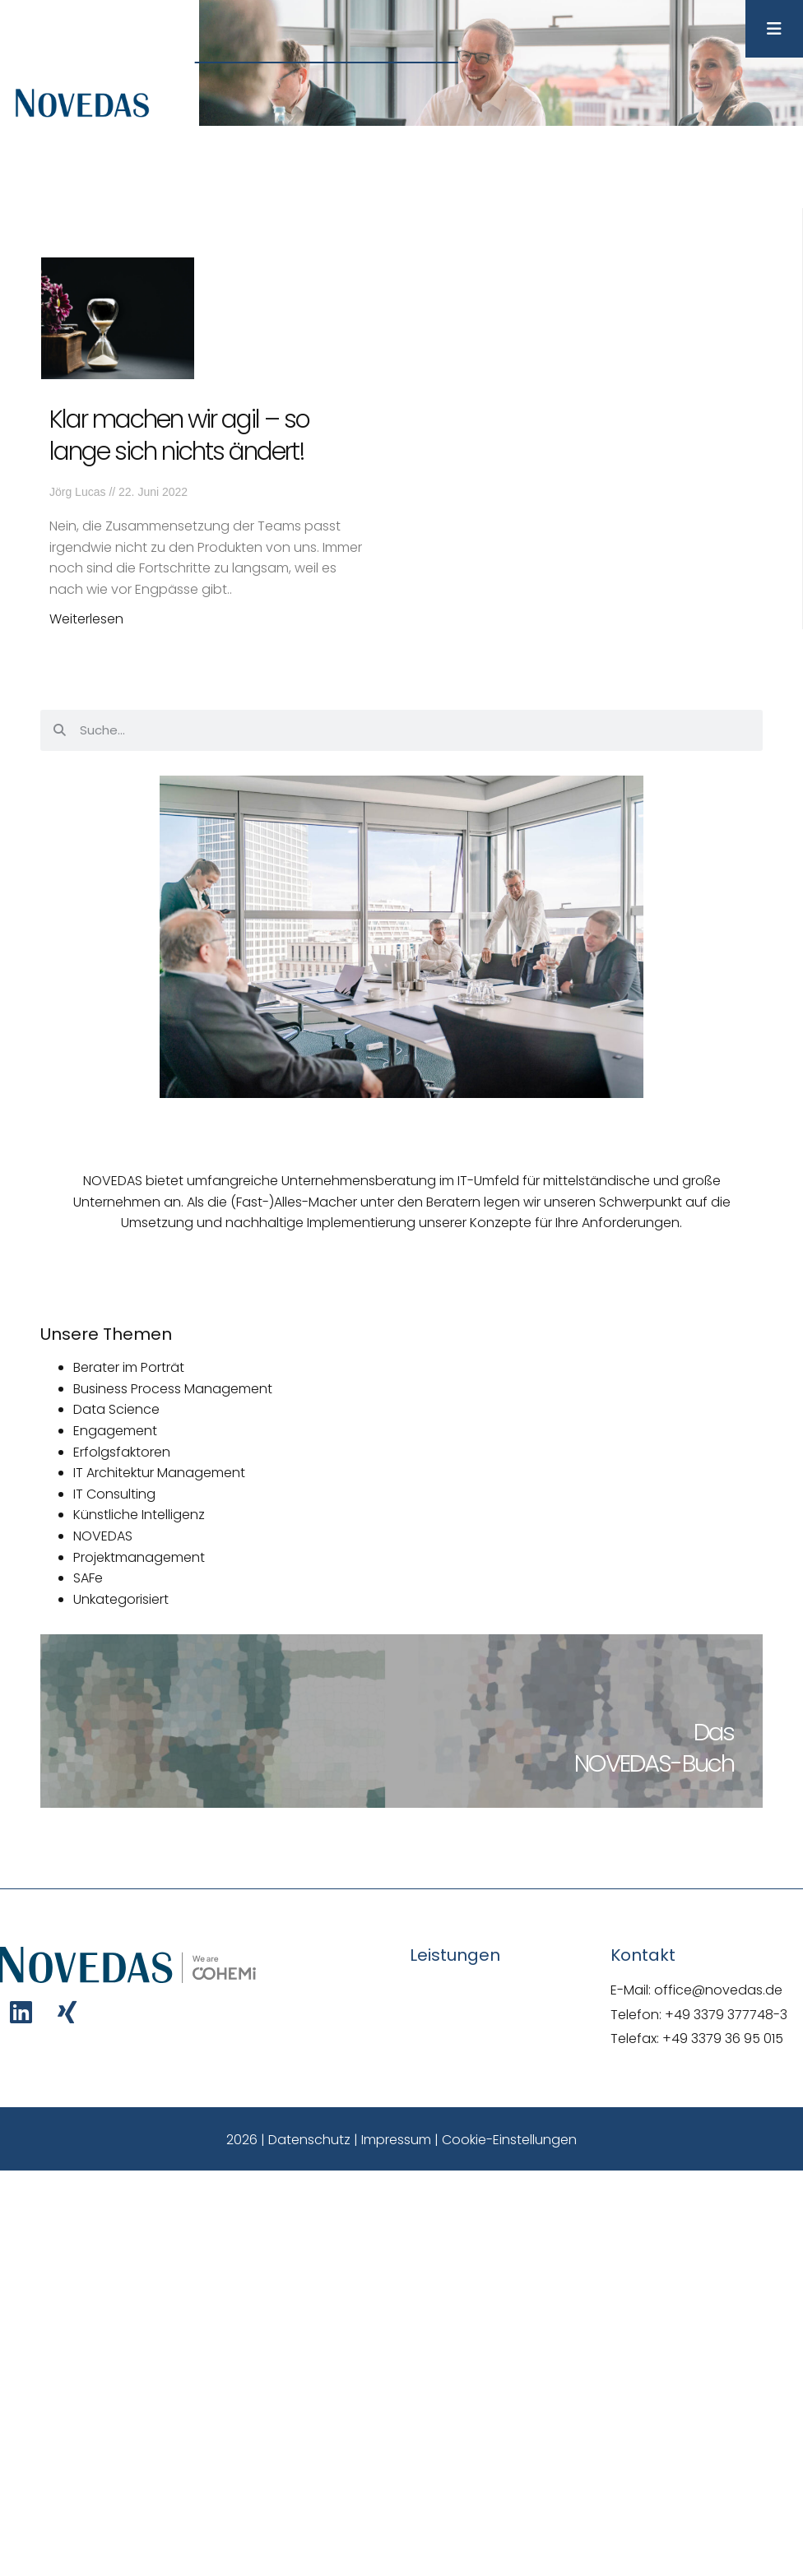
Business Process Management (172, 1388)
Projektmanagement (139, 1557)
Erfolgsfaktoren (121, 1452)
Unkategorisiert (121, 1599)
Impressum (396, 2139)
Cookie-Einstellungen (509, 2139)
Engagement (115, 1430)
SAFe (88, 1577)
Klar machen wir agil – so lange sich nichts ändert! (179, 435)
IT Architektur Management (159, 1472)
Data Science (116, 1409)
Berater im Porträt (128, 1367)
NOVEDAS (102, 1536)
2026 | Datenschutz (288, 2139)
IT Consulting (114, 1494)
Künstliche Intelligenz (139, 1514)
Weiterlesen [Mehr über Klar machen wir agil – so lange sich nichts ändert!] (86, 618)
